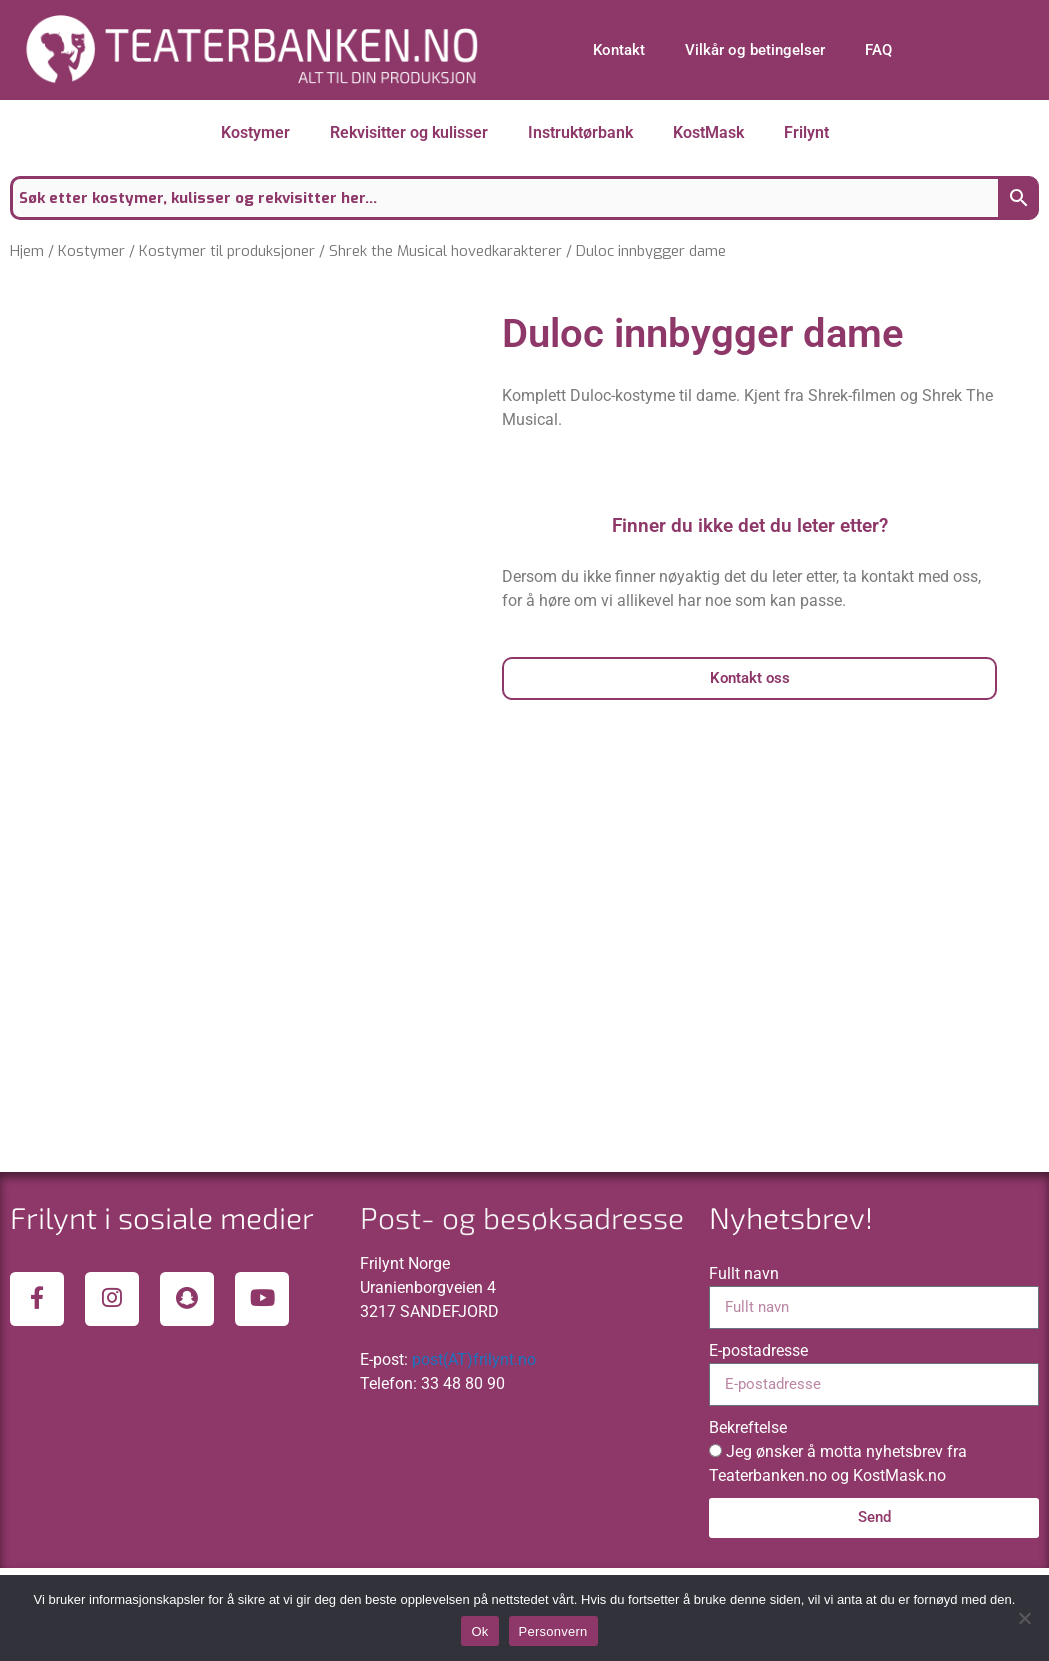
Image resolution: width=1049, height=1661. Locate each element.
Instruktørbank (580, 132)
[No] (1024, 1618)
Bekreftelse (748, 1520)
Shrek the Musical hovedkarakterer (445, 251)
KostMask (708, 132)
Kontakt (619, 50)
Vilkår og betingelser (755, 50)
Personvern (553, 1631)
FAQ (878, 50)
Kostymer (255, 132)
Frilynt (806, 132)
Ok (479, 1631)
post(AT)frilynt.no (474, 1452)
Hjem (27, 251)
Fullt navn (744, 1366)
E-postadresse (758, 1443)
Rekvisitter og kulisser (409, 132)
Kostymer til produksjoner (227, 251)
